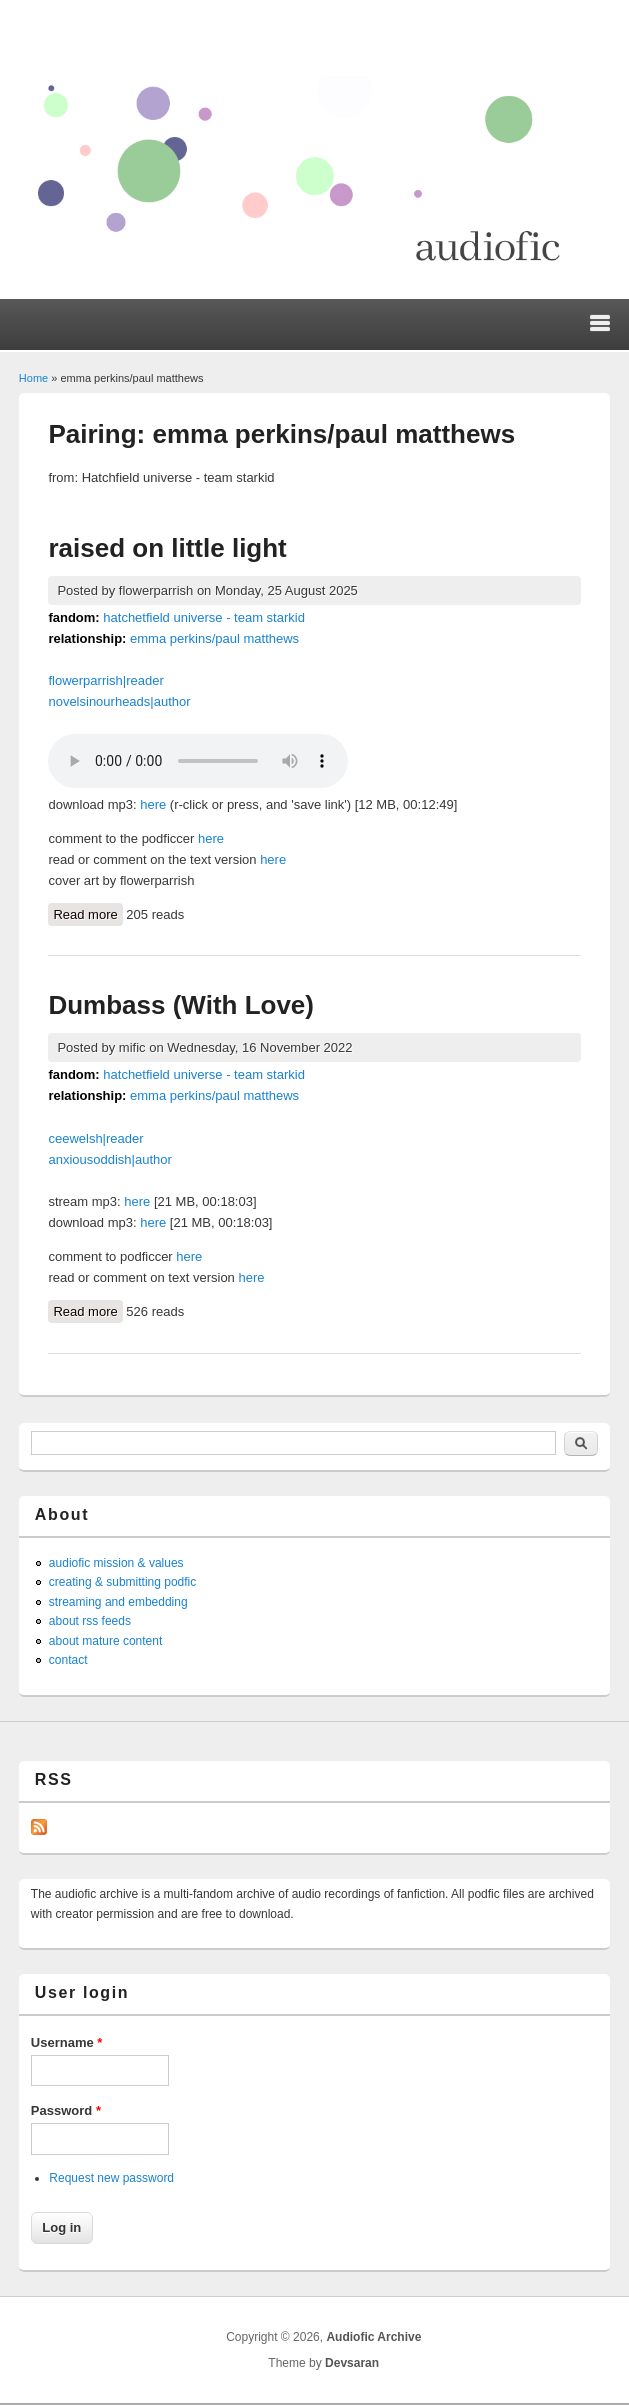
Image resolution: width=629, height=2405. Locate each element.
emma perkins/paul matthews (214, 638)
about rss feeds (90, 1621)
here (153, 804)
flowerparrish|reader (105, 680)
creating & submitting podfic (122, 1582)
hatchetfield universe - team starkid (204, 617)
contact (68, 1660)
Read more (87, 913)
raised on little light (167, 548)
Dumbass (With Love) (181, 1005)
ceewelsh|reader (95, 1138)
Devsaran (352, 2363)
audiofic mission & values (116, 1563)
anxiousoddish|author (109, 1159)
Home (33, 378)
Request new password (111, 2178)
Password (66, 2110)
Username (67, 2042)
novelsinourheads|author (119, 701)
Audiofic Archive (373, 2337)
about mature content (105, 1641)
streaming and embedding (118, 1602)
